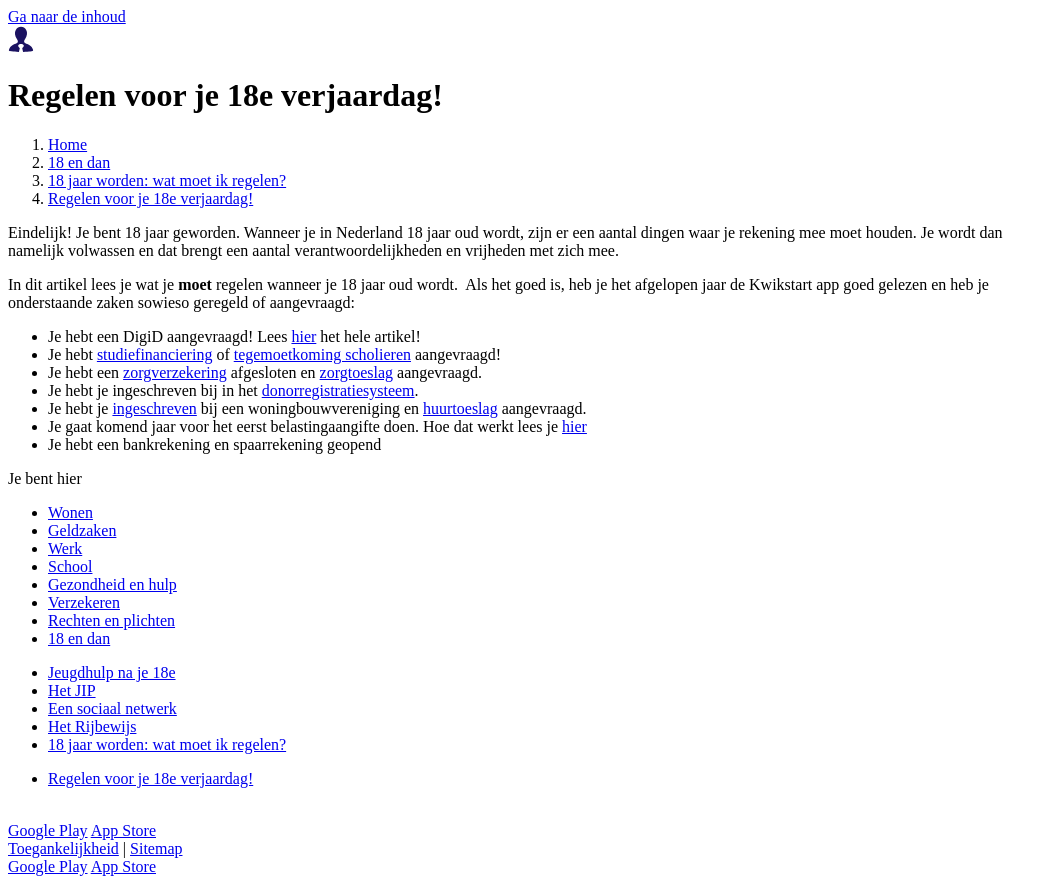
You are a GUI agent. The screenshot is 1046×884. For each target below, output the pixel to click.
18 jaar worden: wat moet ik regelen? (167, 180)
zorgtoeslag (356, 372)
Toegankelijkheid (63, 848)
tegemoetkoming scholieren (322, 354)
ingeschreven (154, 408)
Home (67, 144)
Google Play (48, 830)
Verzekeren (84, 602)
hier (303, 336)
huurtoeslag (460, 408)
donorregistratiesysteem (338, 390)
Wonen (70, 512)
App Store (123, 830)
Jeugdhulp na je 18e (112, 672)
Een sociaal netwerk (112, 708)
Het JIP (72, 690)
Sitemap (156, 848)
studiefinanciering (155, 354)
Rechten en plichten (111, 620)
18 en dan (79, 162)
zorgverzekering (175, 372)
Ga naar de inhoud (67, 16)
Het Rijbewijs (92, 726)
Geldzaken (82, 530)
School (70, 566)
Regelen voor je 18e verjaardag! (150, 198)
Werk (65, 548)
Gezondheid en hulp (112, 584)
